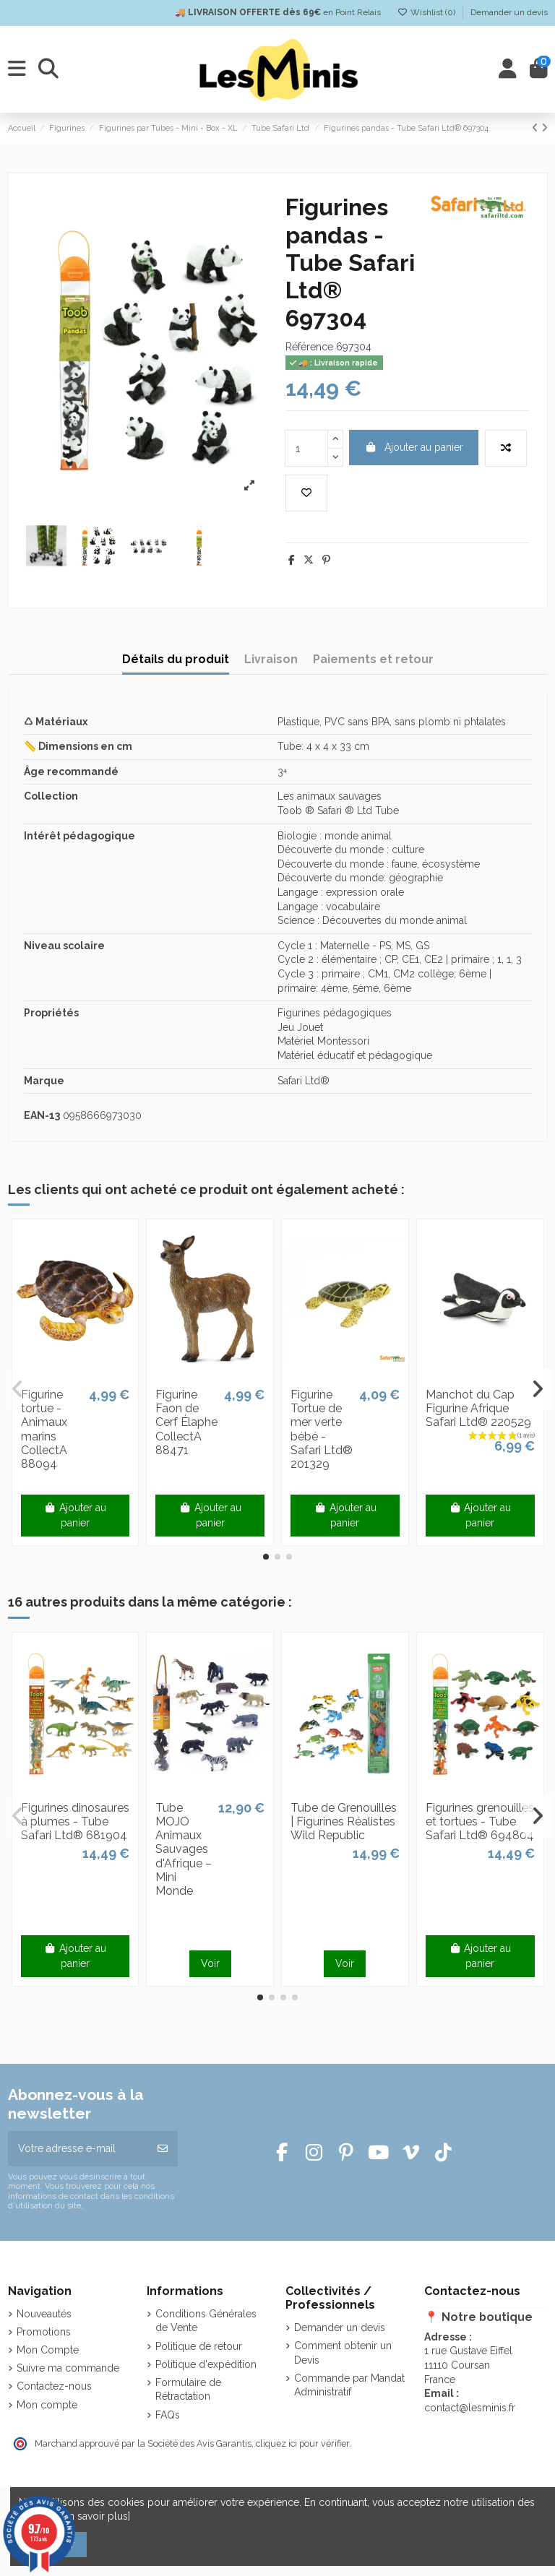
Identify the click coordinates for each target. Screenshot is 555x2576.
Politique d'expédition (206, 2364)
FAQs (167, 2415)
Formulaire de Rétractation (188, 2390)
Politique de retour (198, 2346)
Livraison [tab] (271, 659)
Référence (309, 347)
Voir (210, 1963)
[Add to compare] (506, 448)
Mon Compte (48, 2350)
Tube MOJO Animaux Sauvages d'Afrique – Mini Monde (183, 1849)
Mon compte (47, 2405)
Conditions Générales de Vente (206, 2321)
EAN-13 (42, 1115)
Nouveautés (44, 2314)
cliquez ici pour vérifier (302, 2443)
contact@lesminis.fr (469, 2407)
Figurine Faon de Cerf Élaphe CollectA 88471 (186, 1422)
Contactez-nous (54, 2386)
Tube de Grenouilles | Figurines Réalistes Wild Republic (344, 1821)
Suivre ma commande (68, 2368)
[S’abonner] (162, 2148)
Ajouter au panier (414, 447)
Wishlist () (427, 12)
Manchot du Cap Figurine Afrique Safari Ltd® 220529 (478, 1408)
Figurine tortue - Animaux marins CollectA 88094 (44, 1429)
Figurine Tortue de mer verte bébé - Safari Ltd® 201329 (322, 1429)
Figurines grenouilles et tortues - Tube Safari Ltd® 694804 (480, 1821)
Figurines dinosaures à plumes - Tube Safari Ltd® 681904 (75, 1821)
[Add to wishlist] (306, 493)
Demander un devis (509, 12)
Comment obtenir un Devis (343, 2353)
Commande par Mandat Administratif (349, 2385)
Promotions (44, 2332)
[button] (266, 1557)
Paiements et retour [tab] (373, 659)
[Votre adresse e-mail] (78, 2148)
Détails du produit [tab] (175, 659)
